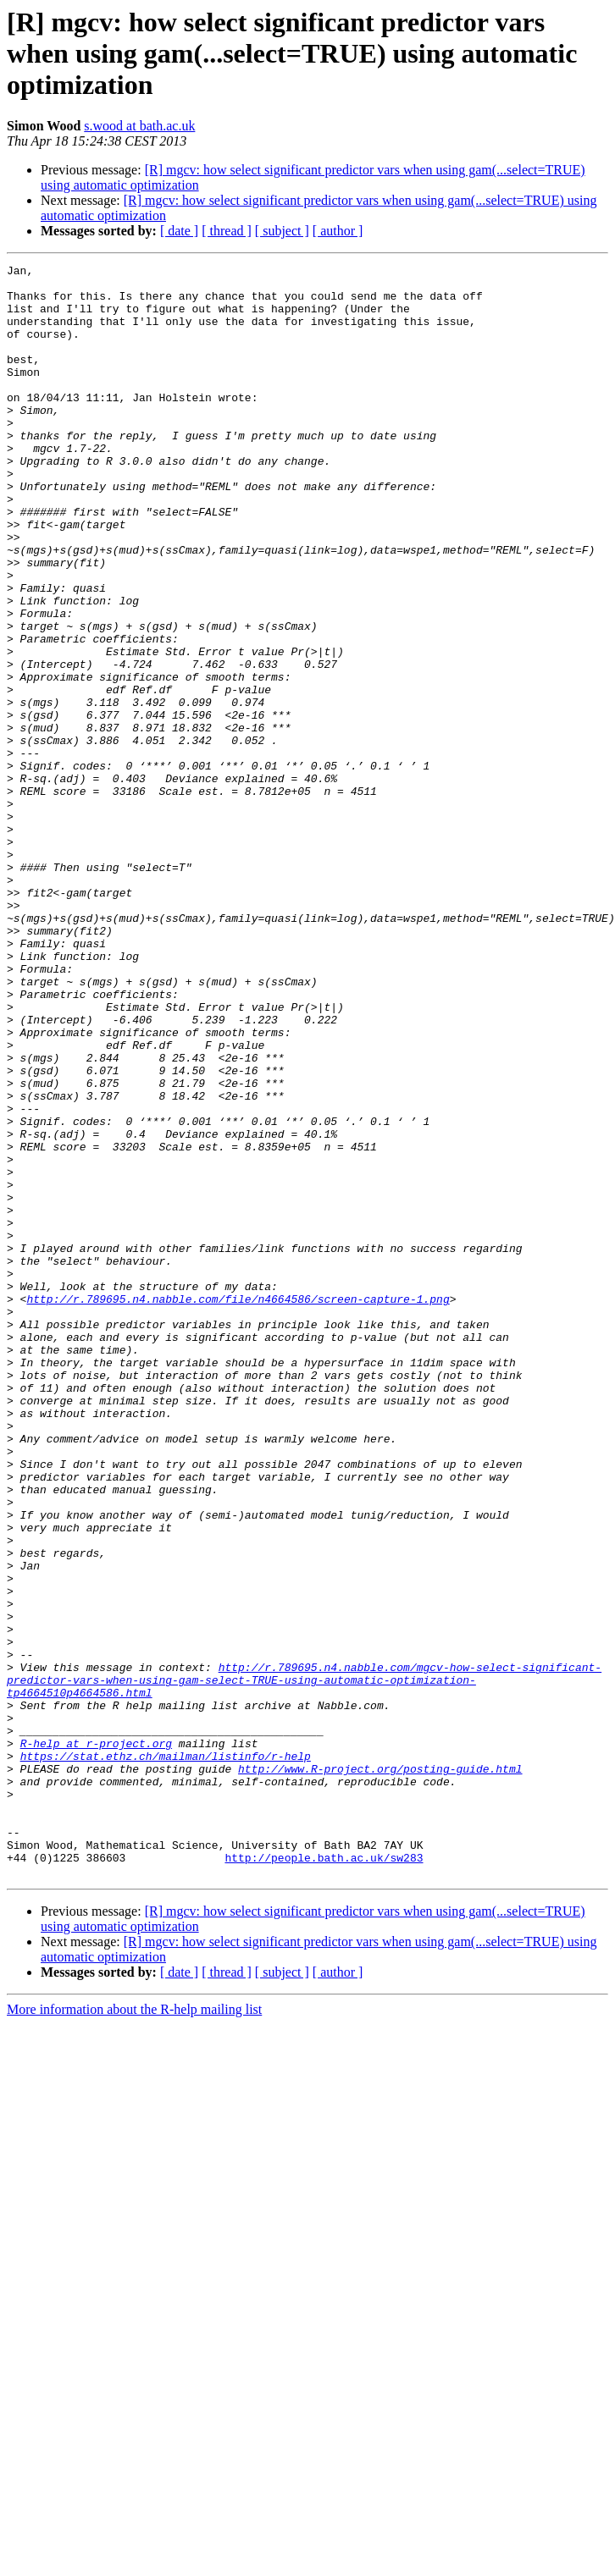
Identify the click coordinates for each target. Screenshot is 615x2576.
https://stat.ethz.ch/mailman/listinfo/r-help (165, 2055)
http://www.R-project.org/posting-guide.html (380, 2070)
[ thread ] (227, 230)
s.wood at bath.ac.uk (139, 126)
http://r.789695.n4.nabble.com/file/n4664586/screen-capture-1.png (237, 1506)
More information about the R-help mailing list (134, 2332)
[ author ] (338, 230)
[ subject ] (282, 230)
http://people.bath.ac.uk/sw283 (323, 2177)
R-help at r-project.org (96, 2040)
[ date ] (179, 230)
